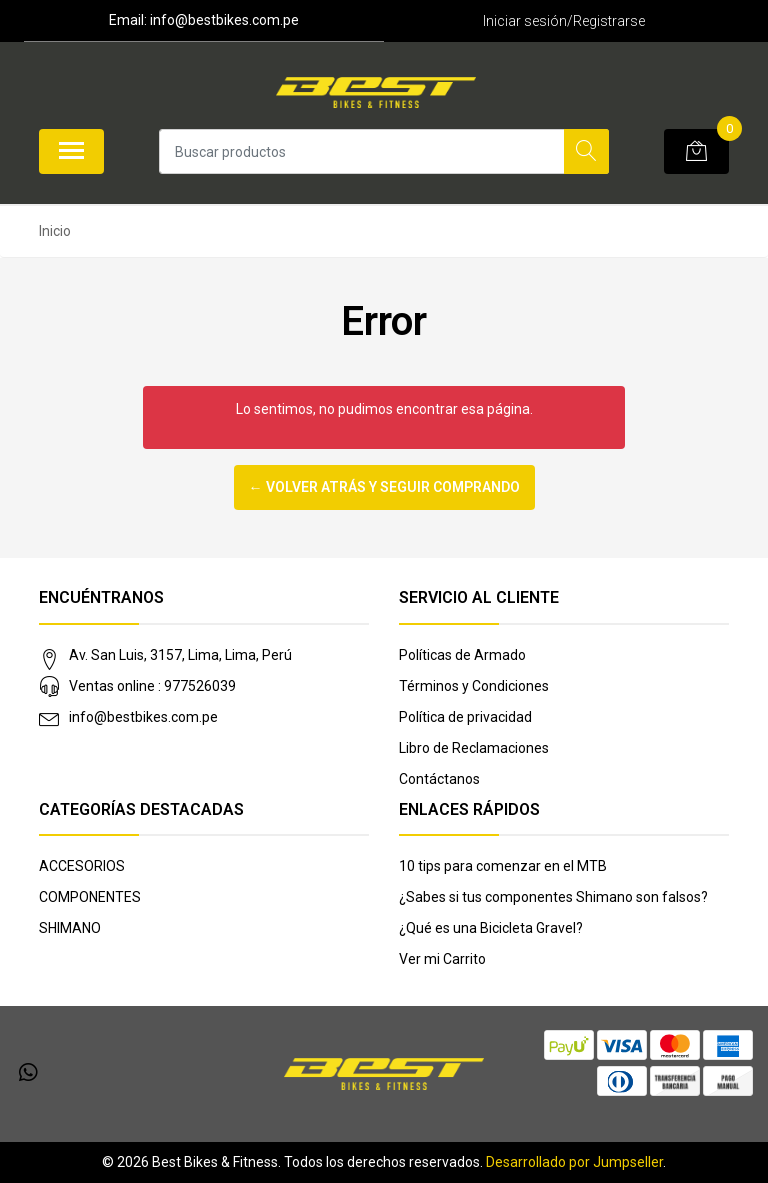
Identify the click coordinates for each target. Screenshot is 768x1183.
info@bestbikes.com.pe (143, 717)
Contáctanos (439, 779)
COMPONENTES (90, 897)
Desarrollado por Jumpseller (574, 1162)
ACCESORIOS (82, 866)
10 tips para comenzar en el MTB (503, 866)
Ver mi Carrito (442, 959)
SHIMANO (70, 928)
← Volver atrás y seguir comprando (384, 487)
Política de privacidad (465, 717)
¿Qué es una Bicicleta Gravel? (491, 928)
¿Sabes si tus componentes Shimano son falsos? (553, 897)
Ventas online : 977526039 (152, 686)
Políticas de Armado (462, 655)
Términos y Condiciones (474, 686)
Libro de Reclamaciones (474, 748)
